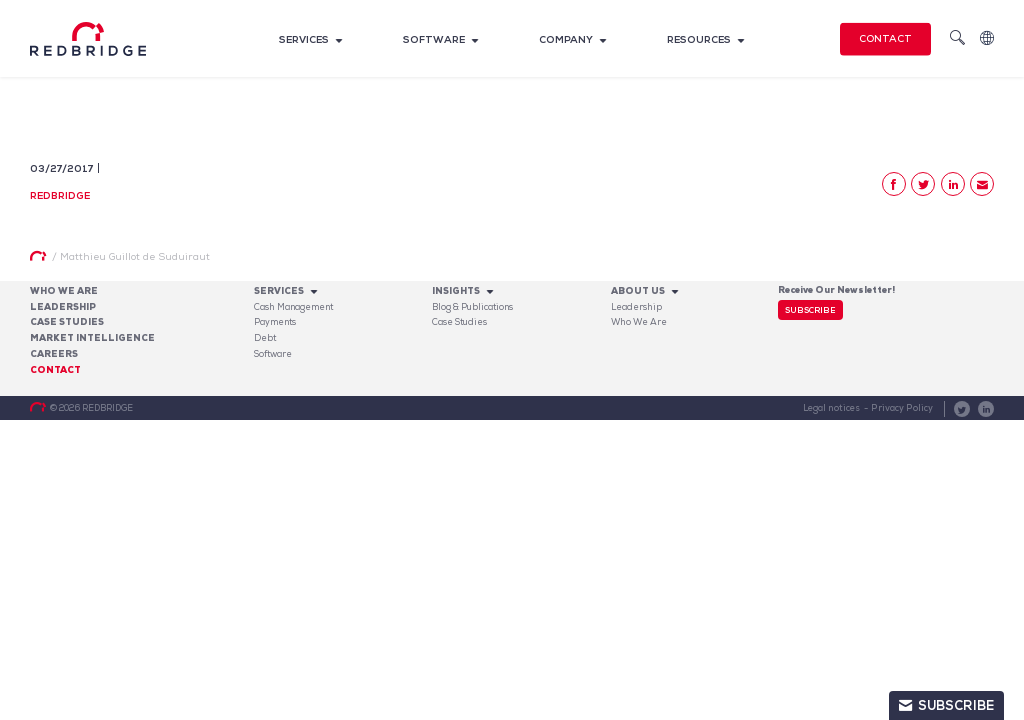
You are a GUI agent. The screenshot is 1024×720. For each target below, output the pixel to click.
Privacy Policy (902, 408)
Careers (54, 354)
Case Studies (459, 322)
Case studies (67, 322)
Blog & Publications (472, 307)
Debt (265, 338)
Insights (456, 291)
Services (304, 39)
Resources (699, 39)
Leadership (63, 307)
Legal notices (831, 408)
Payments (275, 322)
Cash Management (293, 307)
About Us (638, 291)
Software (434, 39)
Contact (885, 37)
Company (566, 39)
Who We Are (64, 291)
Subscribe (810, 310)
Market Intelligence (92, 338)
